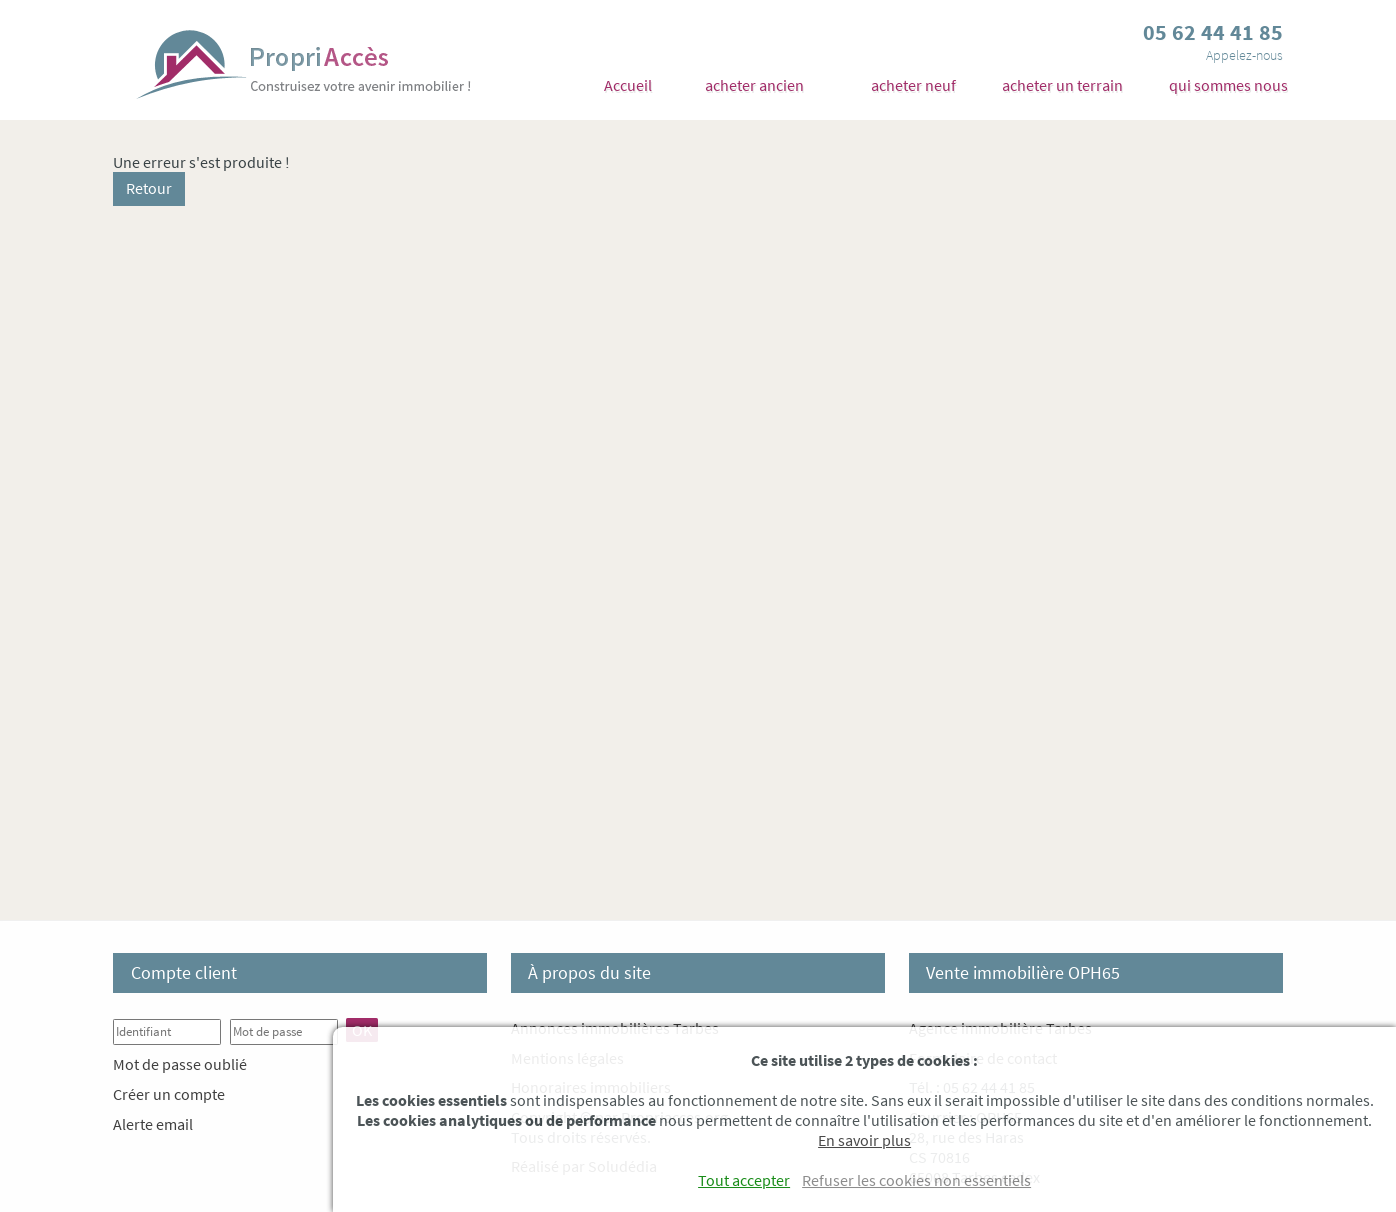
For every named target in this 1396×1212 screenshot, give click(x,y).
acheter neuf (913, 85)
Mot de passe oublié (180, 1064)
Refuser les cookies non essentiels (916, 1180)
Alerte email (153, 1124)
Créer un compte (169, 1094)
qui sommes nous (1228, 85)
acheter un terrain (1062, 85)
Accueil (628, 85)
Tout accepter (744, 1180)
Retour (149, 188)
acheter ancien (754, 85)
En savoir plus (864, 1140)
